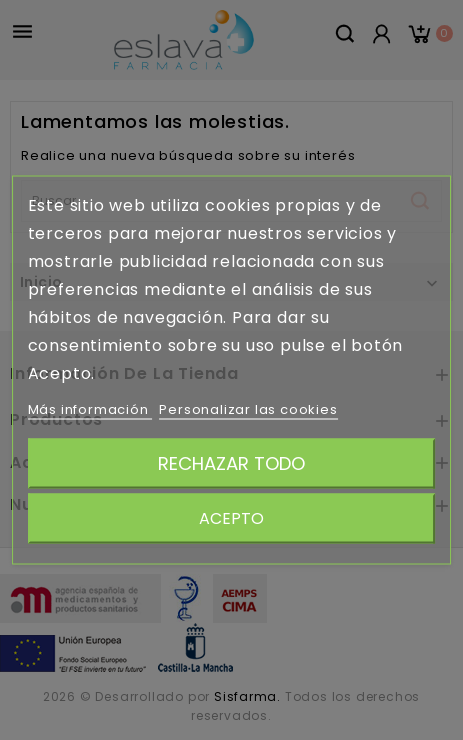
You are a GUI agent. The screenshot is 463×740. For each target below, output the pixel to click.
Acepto (231, 518)
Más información (90, 409)
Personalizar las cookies (248, 409)
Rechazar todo (231, 463)
